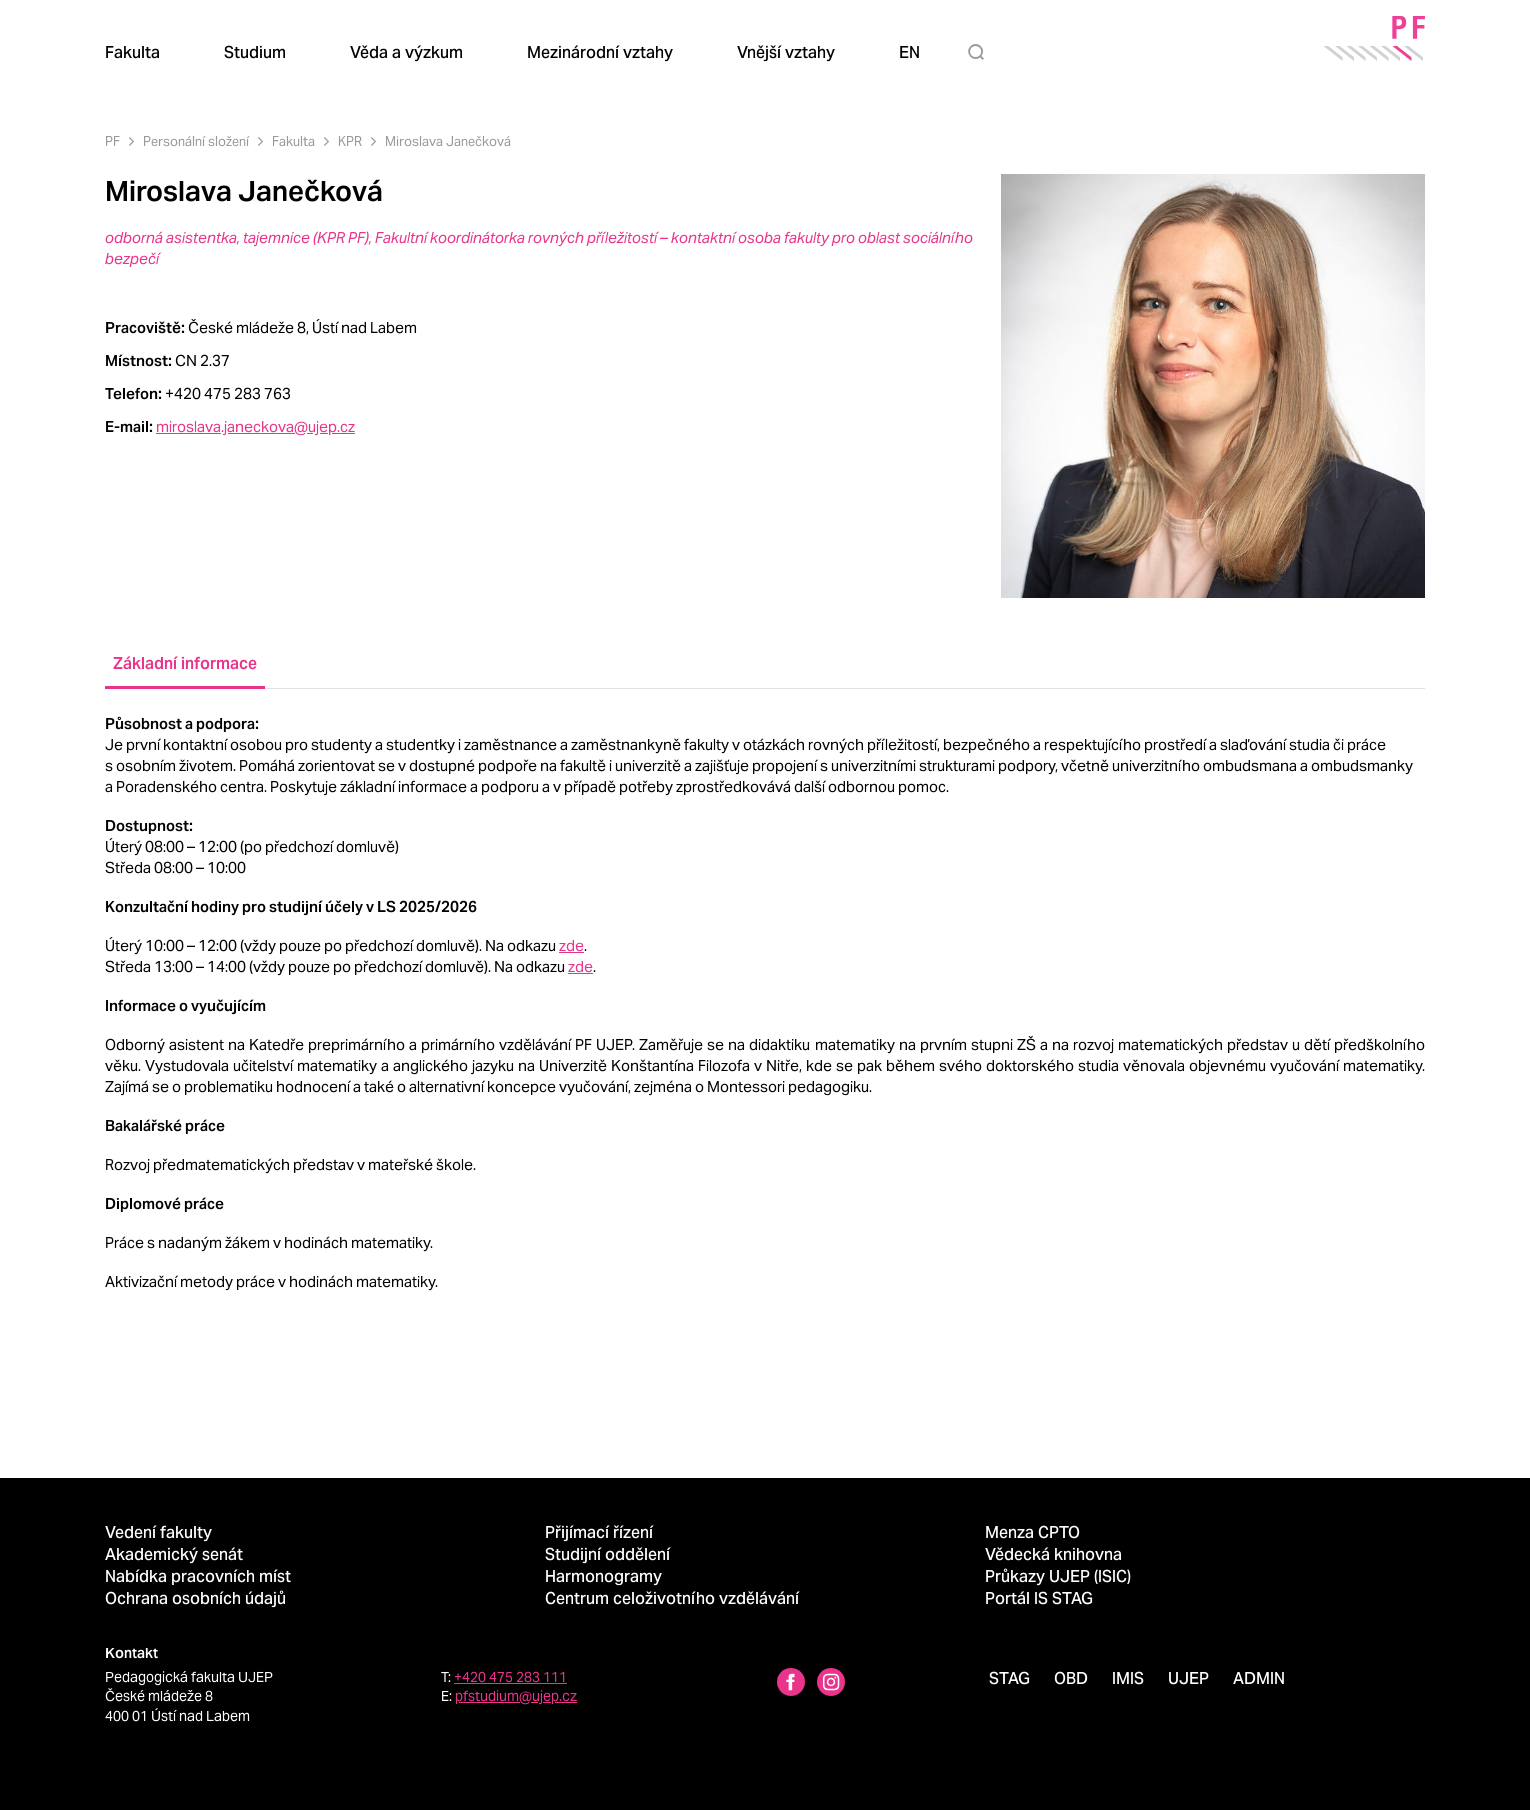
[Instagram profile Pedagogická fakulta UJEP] (831, 1684)
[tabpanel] (765, 1002)
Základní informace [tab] (185, 663)
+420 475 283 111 (510, 1677)
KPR (350, 141)
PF (112, 141)
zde (571, 945)
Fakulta (293, 141)
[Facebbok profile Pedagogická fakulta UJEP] (791, 1684)
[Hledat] (980, 52)
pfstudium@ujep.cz (516, 1696)
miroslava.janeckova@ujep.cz (255, 426)
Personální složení (196, 141)
